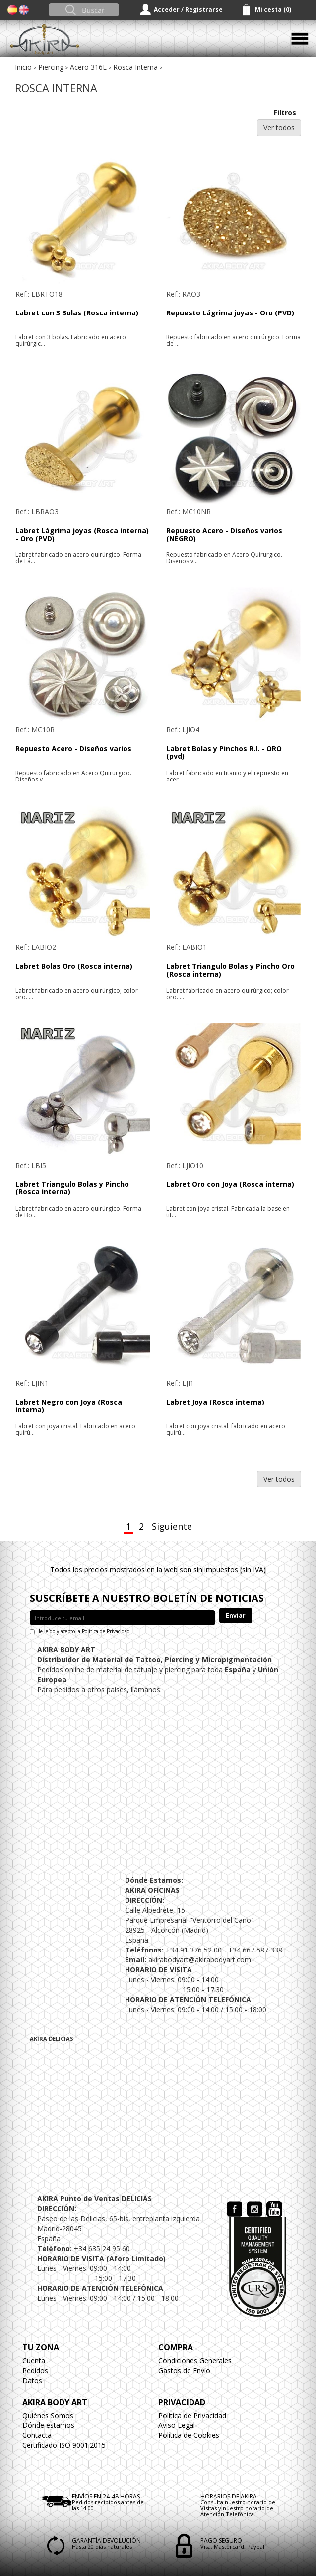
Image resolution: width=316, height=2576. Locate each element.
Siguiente (172, 1526)
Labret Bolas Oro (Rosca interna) (73, 966)
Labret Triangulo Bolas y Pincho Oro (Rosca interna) (230, 969)
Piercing (50, 67)
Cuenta (33, 2360)
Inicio (23, 67)
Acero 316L (88, 67)
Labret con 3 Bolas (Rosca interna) (76, 312)
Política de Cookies (188, 2435)
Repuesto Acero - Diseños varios (73, 748)
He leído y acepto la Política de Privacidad (83, 1631)
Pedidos (35, 2370)
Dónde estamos (48, 2425)
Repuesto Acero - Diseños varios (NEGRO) (224, 534)
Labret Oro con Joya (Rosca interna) (230, 1184)
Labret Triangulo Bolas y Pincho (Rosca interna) (72, 1187)
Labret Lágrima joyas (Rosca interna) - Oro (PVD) (82, 534)
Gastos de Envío (184, 2370)
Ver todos (279, 127)
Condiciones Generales (195, 2360)
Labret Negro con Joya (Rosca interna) (68, 1405)
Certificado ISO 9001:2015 (64, 2445)
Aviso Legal (176, 2425)
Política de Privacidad (192, 2415)
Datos (32, 2380)
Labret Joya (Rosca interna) (215, 1401)
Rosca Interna (135, 67)
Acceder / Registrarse (188, 9)
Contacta (37, 2435)
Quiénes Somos (47, 2415)
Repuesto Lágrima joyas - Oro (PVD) (230, 312)
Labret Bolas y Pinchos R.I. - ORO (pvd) (224, 752)
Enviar (236, 1615)
